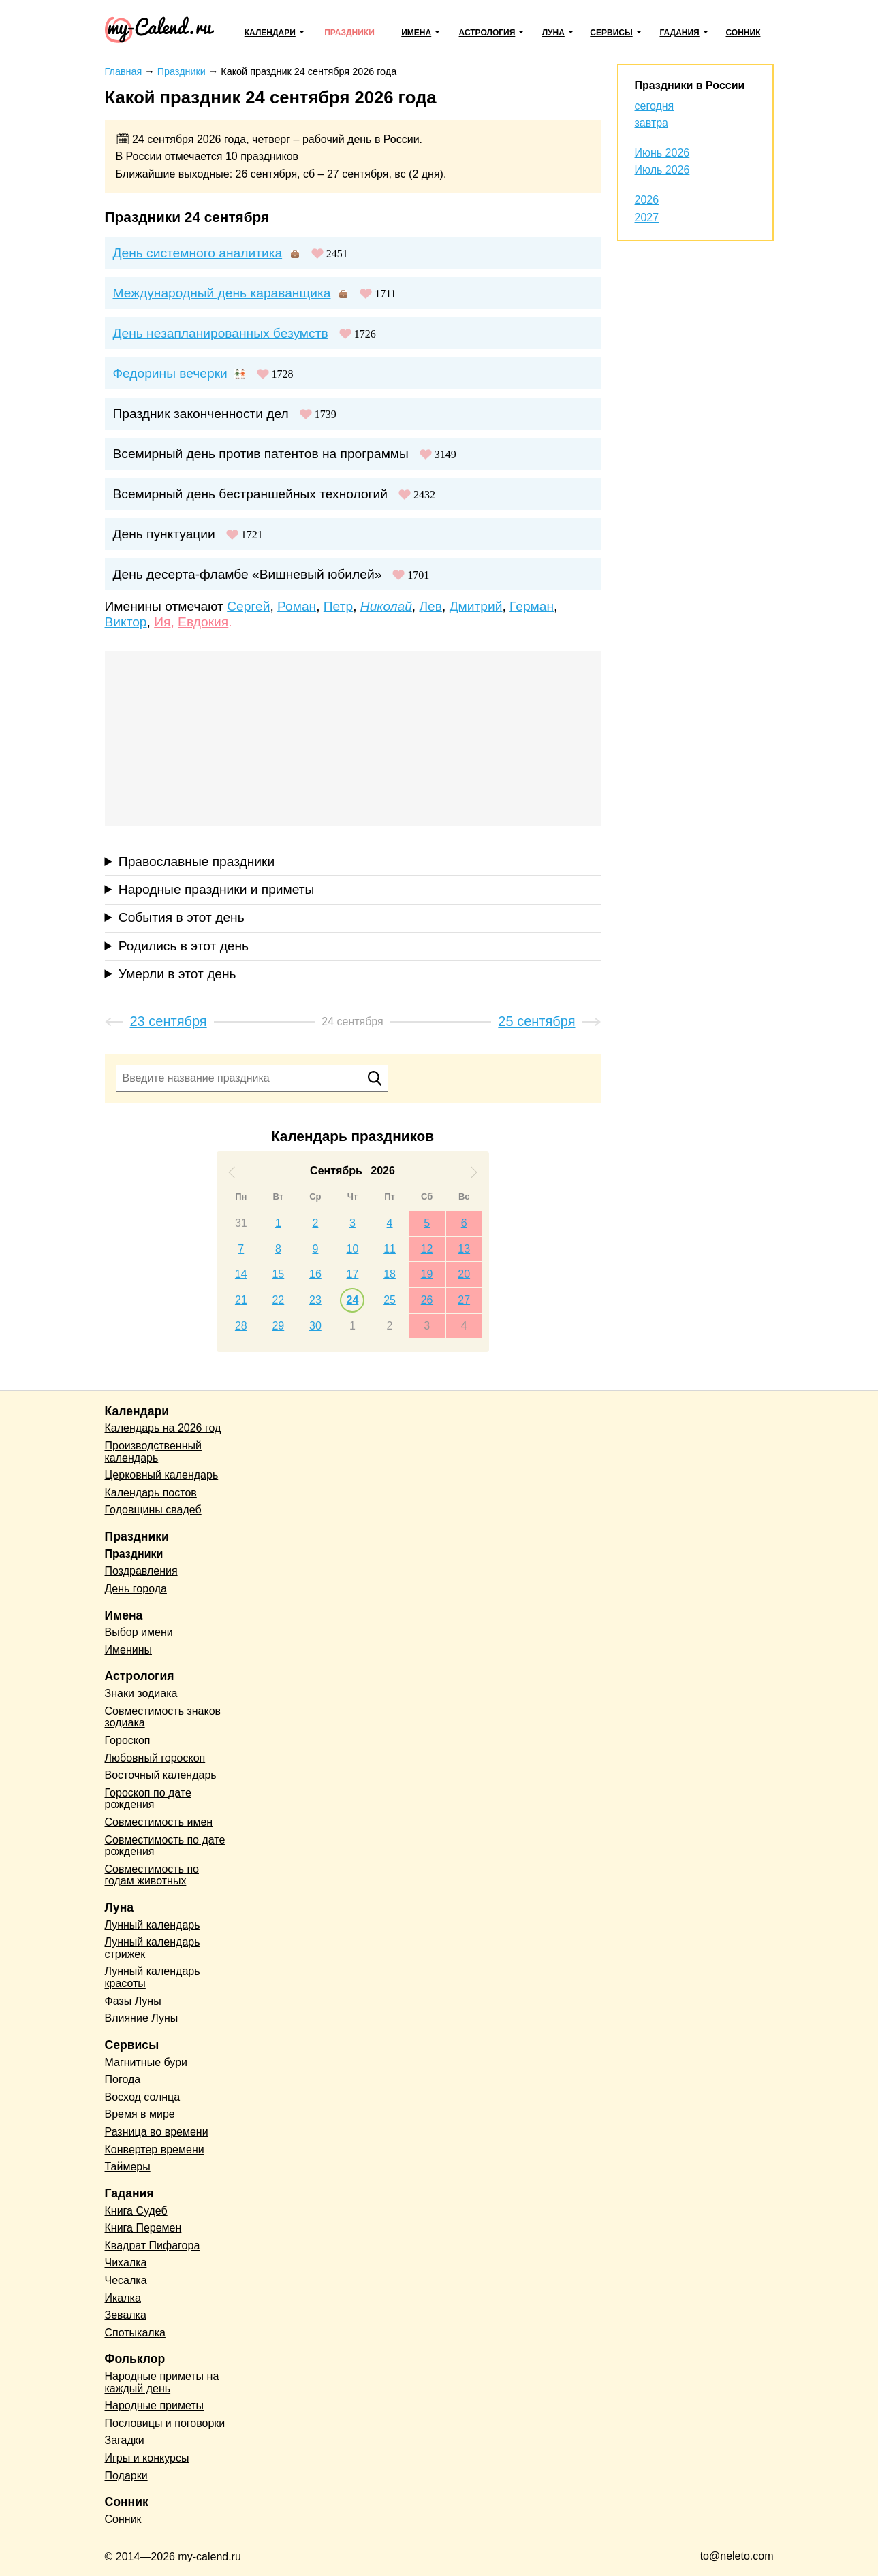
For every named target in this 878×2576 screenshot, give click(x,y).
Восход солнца (143, 2097)
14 (241, 1274)
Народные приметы (154, 2405)
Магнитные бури (146, 2062)
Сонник (742, 32)
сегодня (654, 106)
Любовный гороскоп (155, 1758)
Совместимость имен (159, 1822)
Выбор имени (139, 1632)
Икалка (123, 2298)
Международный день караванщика (222, 293)
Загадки (124, 2440)
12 (427, 1249)
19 (427, 1274)
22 (278, 1300)
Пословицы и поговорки (165, 2423)
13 (464, 1249)
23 (315, 1300)
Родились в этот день (184, 946)
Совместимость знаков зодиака (163, 1717)
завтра (652, 123)
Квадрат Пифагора (152, 2245)
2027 (647, 217)
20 (464, 1274)
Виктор (126, 622)
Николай (386, 606)
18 (389, 1274)
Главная (123, 71)
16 (315, 1274)
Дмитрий (476, 606)
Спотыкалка (135, 2332)
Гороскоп (128, 1740)
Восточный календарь (161, 1775)
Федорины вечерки (170, 373)
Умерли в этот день (177, 974)
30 (315, 1326)
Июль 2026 (662, 170)
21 (241, 1300)
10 (353, 1249)
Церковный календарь (162, 1475)
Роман (296, 606)
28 (241, 1326)
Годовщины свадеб (153, 1509)
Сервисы (611, 32)
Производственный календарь (153, 1452)
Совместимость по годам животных (152, 1875)
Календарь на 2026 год (163, 1428)
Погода (123, 2079)
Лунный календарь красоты (152, 1977)
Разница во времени (156, 2132)
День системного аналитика (198, 253)
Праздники (349, 32)
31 (241, 1223)
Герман (531, 606)
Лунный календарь (152, 1925)
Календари (270, 32)
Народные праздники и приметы (217, 889)
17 (353, 1274)
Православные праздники (197, 861)
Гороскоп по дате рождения (148, 1799)
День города (136, 1588)
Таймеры (128, 2166)
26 (427, 1300)
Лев (430, 606)
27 (464, 1300)
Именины (129, 1650)
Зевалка (125, 2315)
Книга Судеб (136, 2211)
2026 (647, 200)
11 (389, 1249)
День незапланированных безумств (220, 333)
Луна (553, 32)
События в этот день (182, 917)
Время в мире (140, 2114)
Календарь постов (151, 1492)
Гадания (679, 32)
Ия (162, 622)
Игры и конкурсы (147, 2458)
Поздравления (141, 1571)
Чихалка (126, 2262)
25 (389, 1300)
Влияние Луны (141, 2018)
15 (278, 1274)
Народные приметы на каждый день (162, 2382)
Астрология (487, 32)
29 (278, 1326)
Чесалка (126, 2280)
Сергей (248, 606)
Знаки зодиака (141, 1693)
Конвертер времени (154, 2149)
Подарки (126, 2475)
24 (353, 1300)
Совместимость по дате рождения (165, 1846)
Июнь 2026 (662, 153)
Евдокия (203, 622)
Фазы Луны (133, 2001)
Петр (338, 606)
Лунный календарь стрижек (152, 1948)
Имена (416, 32)
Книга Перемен (143, 2228)
